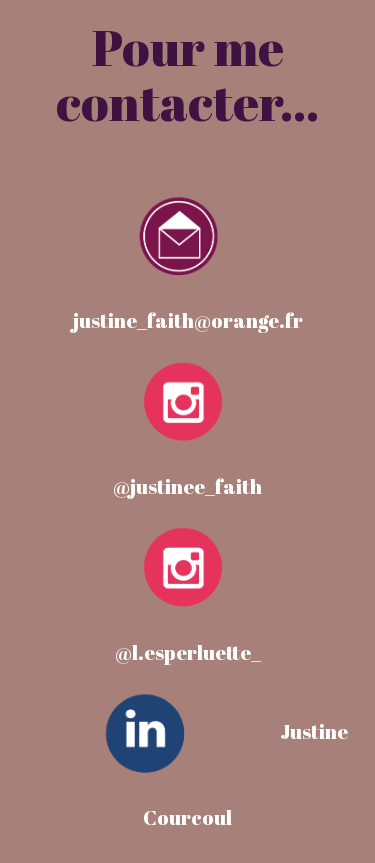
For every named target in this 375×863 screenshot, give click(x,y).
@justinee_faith (187, 486)
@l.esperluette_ (188, 652)
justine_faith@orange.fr (188, 320)
